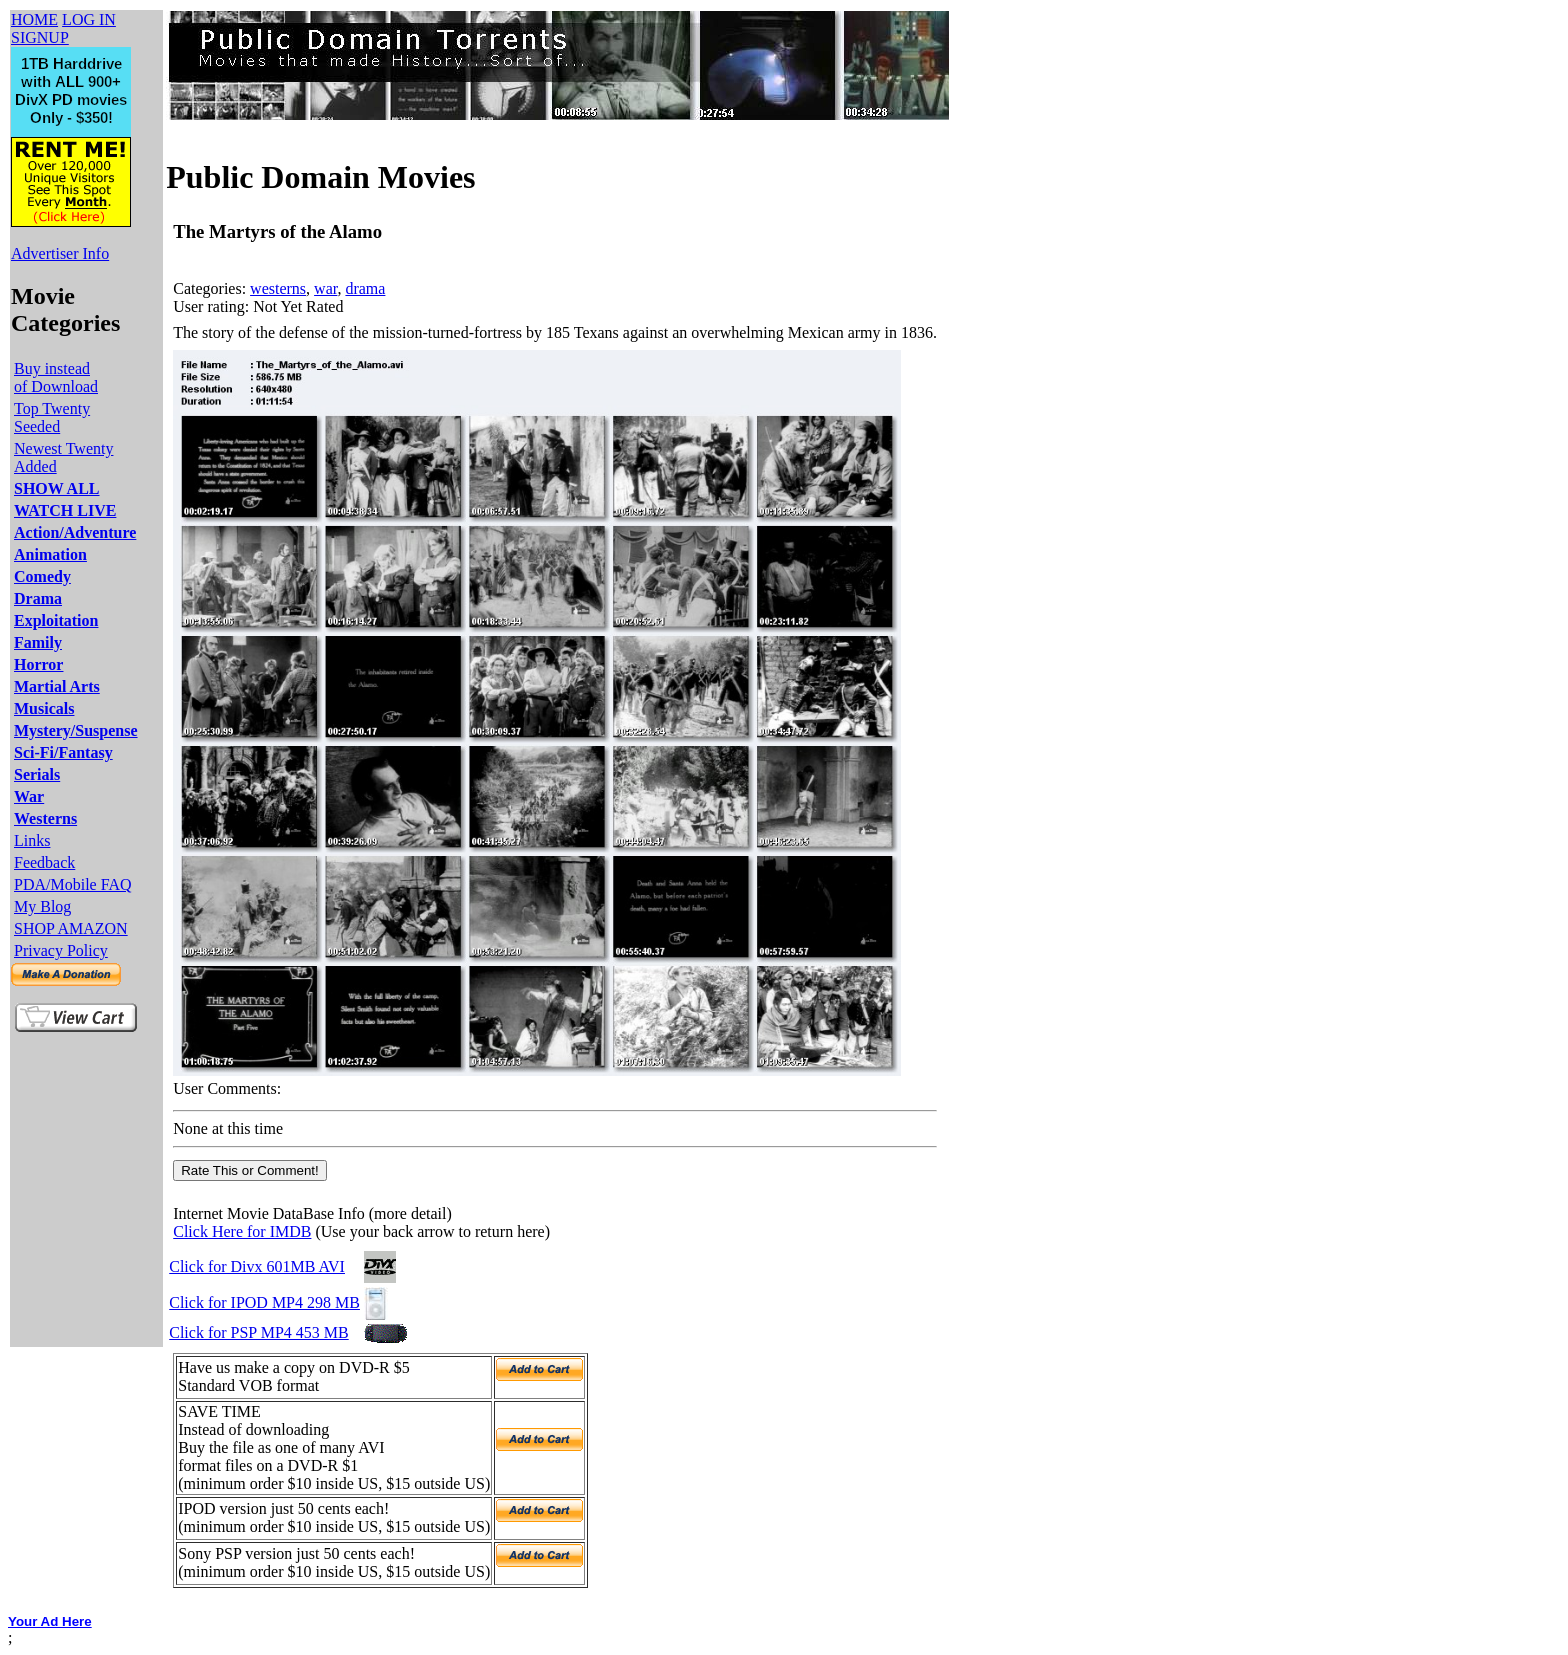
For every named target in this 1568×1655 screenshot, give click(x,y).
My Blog (42, 906)
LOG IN (89, 19)
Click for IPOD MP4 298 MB (264, 1302)
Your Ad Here (50, 1621)
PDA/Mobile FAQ (73, 884)
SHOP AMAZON (71, 928)
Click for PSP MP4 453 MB (258, 1332)
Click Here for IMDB (242, 1231)
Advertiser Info (60, 253)
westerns (278, 288)
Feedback (44, 862)
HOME (34, 19)
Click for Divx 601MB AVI (257, 1266)
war (325, 288)
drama (365, 288)
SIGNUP (40, 37)
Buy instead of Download (56, 377)
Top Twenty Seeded (52, 417)
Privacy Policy (61, 950)
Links (32, 840)
